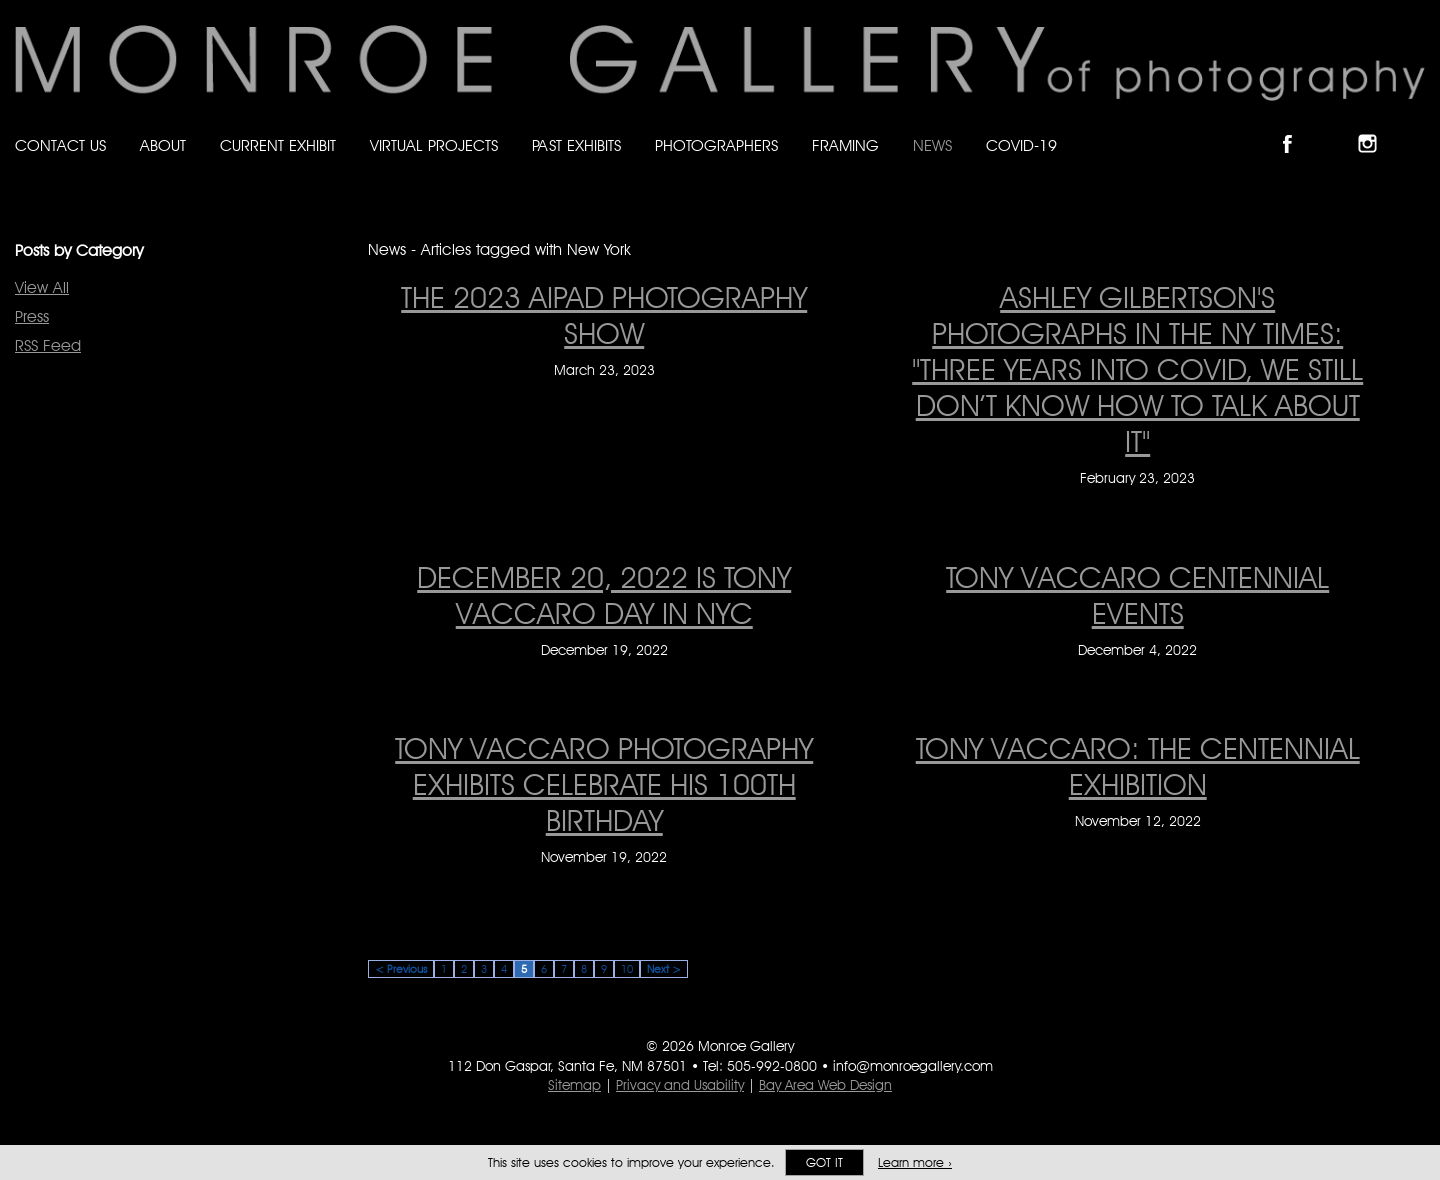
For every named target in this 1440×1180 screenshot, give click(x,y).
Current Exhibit (278, 145)
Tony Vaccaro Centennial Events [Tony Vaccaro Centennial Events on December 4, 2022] (1137, 595)
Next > (664, 969)
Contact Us (60, 145)
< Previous (401, 969)
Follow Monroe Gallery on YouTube (1416, 126)
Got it (824, 1162)
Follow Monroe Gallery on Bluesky (1337, 126)
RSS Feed (48, 345)
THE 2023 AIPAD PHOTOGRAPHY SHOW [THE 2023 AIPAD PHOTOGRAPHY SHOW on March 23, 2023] (604, 315)
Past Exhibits (576, 145)
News (932, 145)
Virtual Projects (434, 145)
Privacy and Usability (680, 1085)
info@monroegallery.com (913, 1066)
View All (42, 287)
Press (32, 316)
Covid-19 (1021, 145)
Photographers (716, 145)
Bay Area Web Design (825, 1085)
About (163, 145)
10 (627, 969)
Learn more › (915, 1162)
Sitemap (574, 1085)
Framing (845, 145)
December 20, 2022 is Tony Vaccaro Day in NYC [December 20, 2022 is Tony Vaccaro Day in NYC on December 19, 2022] (604, 595)
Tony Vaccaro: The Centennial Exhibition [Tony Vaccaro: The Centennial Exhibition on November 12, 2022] (1138, 766)
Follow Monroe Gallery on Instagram (1376, 126)
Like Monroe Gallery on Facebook (1296, 126)
